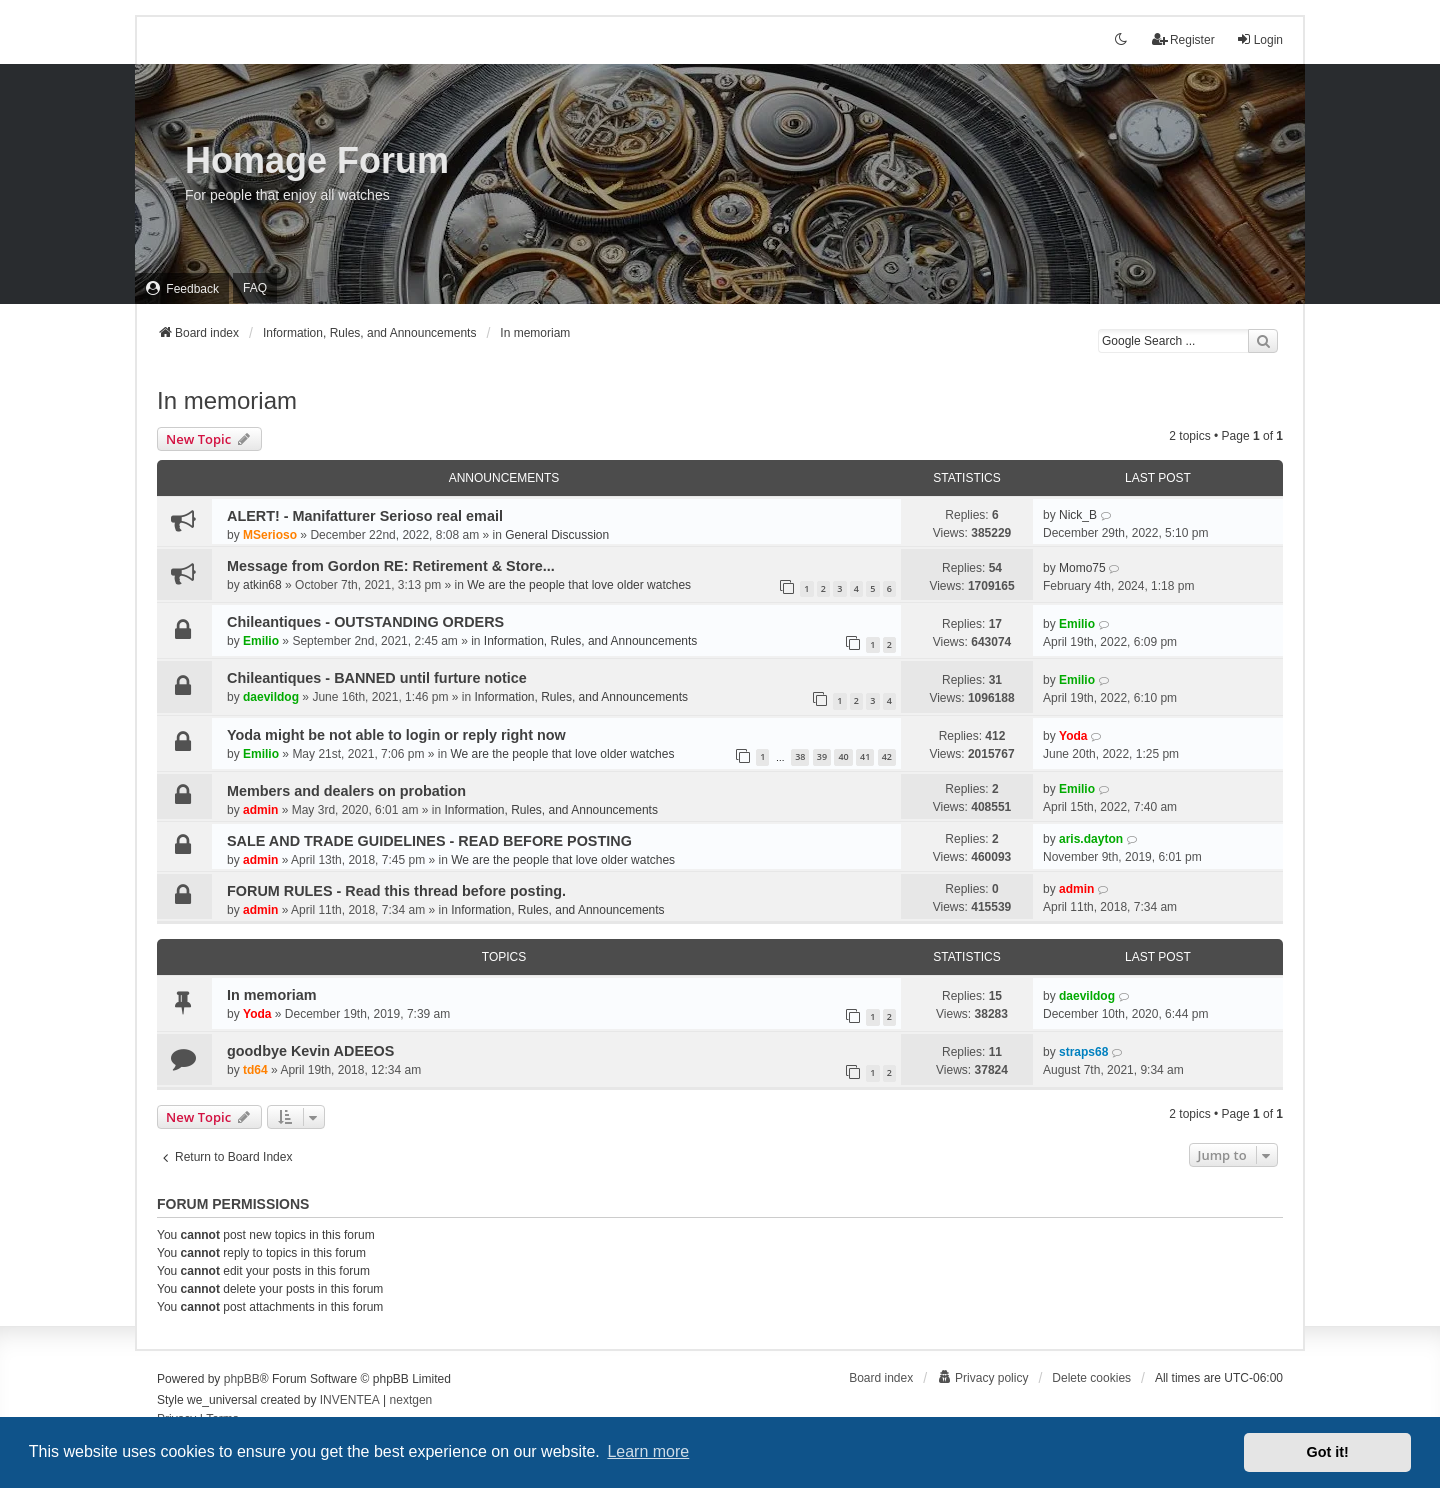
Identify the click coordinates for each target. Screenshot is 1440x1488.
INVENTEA (350, 1400)
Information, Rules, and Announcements (590, 641)
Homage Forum (317, 160)
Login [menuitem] (1259, 39)
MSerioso (270, 535)
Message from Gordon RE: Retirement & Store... (391, 566)
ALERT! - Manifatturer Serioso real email (365, 516)
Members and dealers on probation (346, 791)
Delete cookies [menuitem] (1091, 1378)
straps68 (1083, 1052)
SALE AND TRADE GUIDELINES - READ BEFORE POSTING (429, 841)
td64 (255, 1070)
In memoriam (227, 400)
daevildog (271, 697)
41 (865, 756)
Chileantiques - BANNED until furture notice (377, 678)
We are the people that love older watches (579, 585)
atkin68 (262, 585)
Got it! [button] (1328, 1452)
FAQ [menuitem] (255, 288)
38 (800, 756)
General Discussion (557, 535)
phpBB (242, 1379)
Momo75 (1082, 568)
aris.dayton (1091, 839)
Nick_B (1078, 515)
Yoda (1073, 736)
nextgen (411, 1400)
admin (260, 810)
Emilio (261, 641)
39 (822, 756)
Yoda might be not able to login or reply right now (396, 735)
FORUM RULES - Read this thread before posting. (396, 891)
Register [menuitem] (1183, 39)
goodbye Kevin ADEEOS (310, 1051)
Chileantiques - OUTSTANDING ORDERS (365, 622)
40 (843, 756)
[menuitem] (182, 288)
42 (887, 756)
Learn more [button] (648, 1451)
